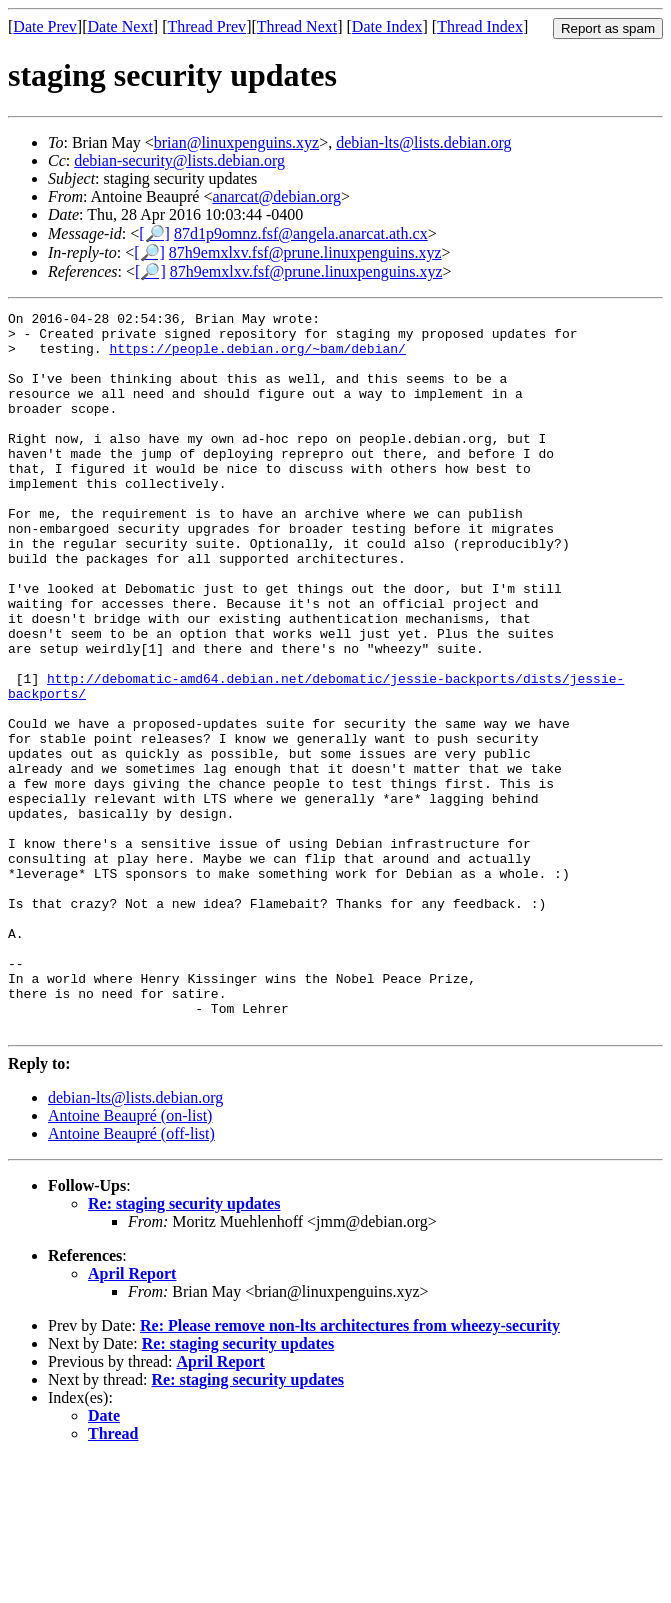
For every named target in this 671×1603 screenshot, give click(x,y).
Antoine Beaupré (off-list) (131, 1277)
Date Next (120, 26)
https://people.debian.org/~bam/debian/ (257, 357)
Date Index (387, 26)
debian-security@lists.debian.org (179, 160)
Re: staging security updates (184, 1347)
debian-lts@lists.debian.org (423, 142)
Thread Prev (206, 26)
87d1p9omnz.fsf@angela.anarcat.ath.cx (301, 233)
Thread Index (480, 26)
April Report (132, 1417)
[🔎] (154, 233)
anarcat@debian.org (276, 196)
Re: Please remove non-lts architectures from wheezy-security (350, 1469)
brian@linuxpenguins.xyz (236, 142)
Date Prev (45, 26)
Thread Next (297, 26)
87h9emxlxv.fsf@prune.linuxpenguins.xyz (305, 252)
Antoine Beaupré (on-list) (130, 1259)
